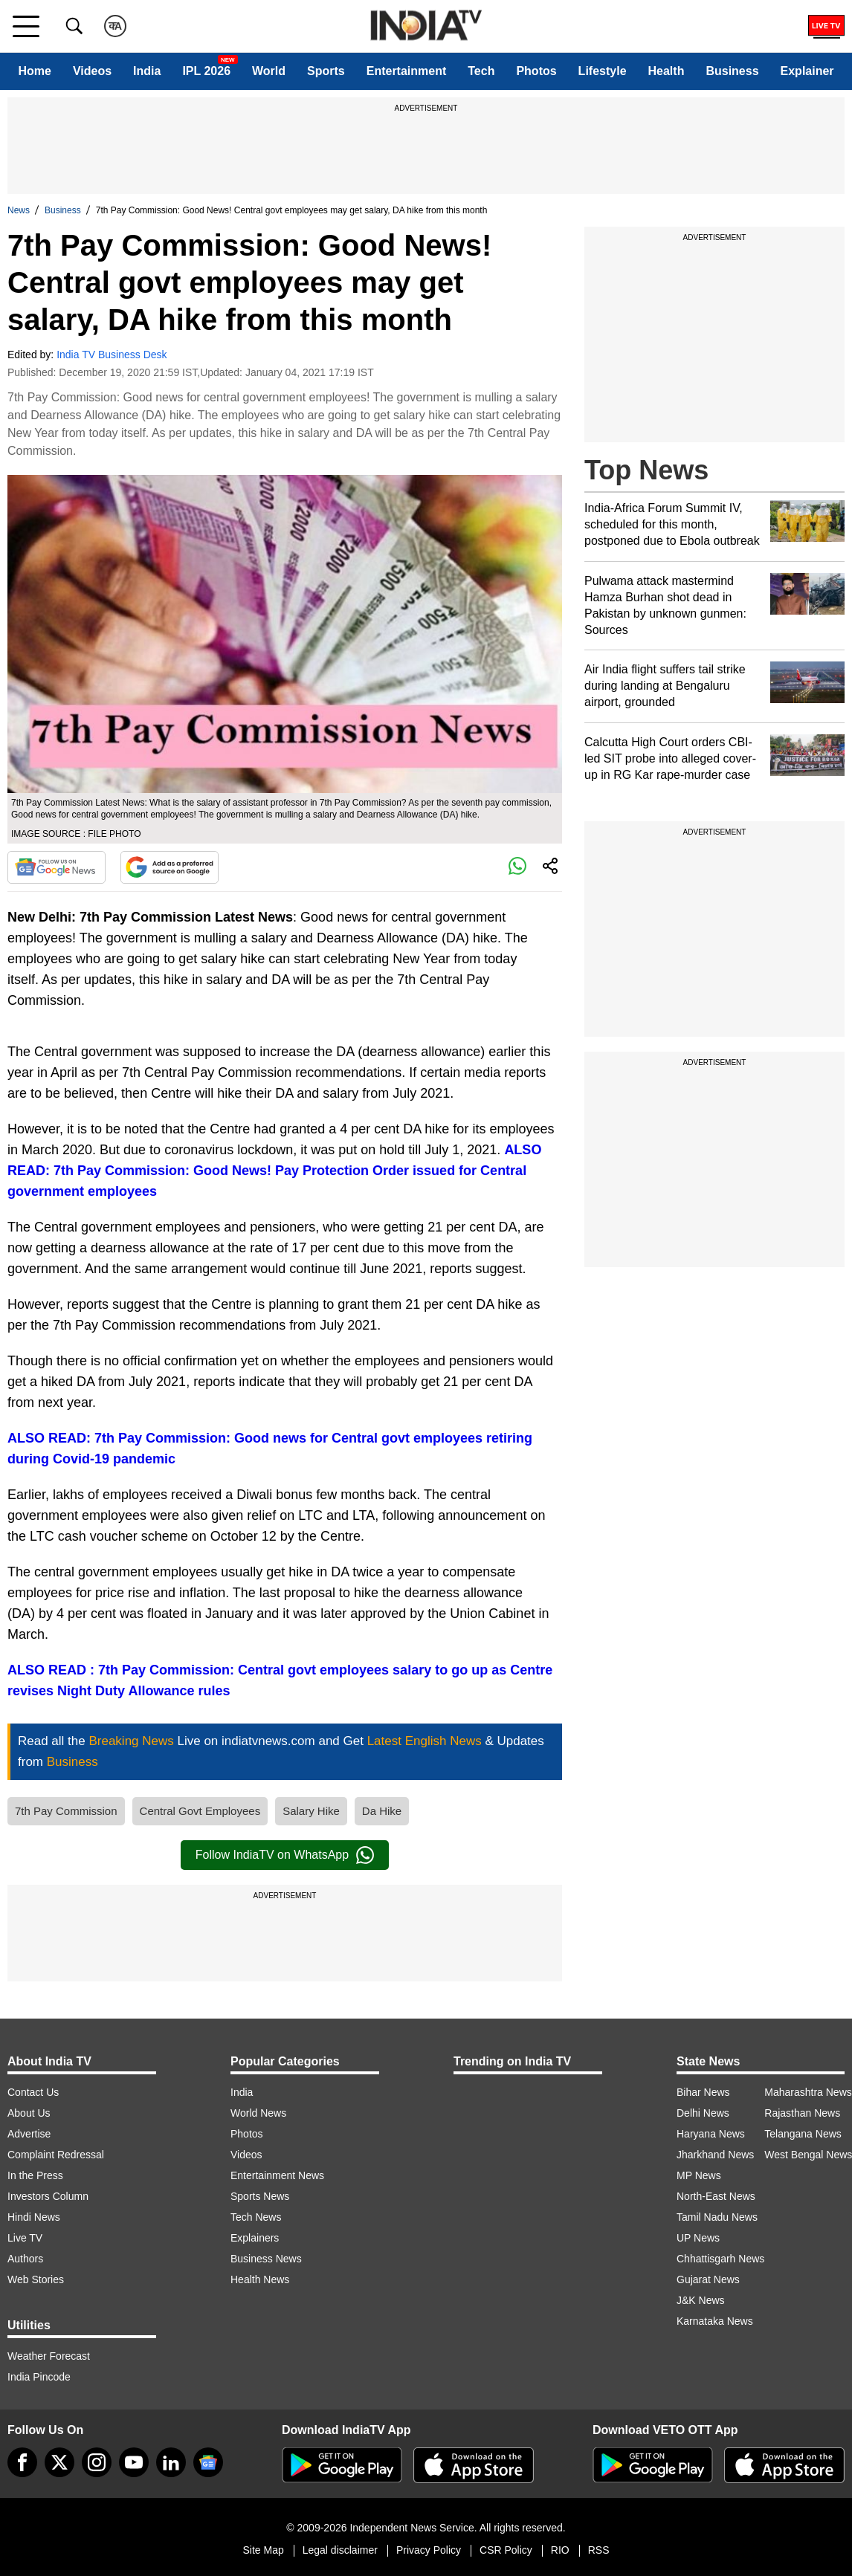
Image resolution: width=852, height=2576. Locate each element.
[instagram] (97, 2462)
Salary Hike (311, 1811)
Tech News (255, 2217)
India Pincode (39, 2377)
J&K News (701, 2300)
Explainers (254, 2238)
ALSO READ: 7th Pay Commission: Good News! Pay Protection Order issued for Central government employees (274, 1170)
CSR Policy (506, 2550)
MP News (699, 2175)
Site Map (262, 2550)
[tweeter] (59, 2462)
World (268, 71)
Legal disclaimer (340, 2550)
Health (666, 71)
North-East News (716, 2196)
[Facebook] (22, 2462)
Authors (25, 2259)
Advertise (29, 2134)
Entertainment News (277, 2175)
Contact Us (33, 2092)
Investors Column (47, 2196)
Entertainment (407, 71)
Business (732, 71)
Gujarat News (708, 2279)
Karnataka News (715, 2321)
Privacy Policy (428, 2550)
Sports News (259, 2196)
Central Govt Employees (200, 1811)
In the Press (35, 2175)
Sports (326, 71)
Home (34, 71)
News (18, 210)
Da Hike (381, 1811)
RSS (599, 2550)
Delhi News (703, 2113)
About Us (29, 2113)
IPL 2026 (206, 71)
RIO (560, 2550)
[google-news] (208, 2462)
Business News (266, 2259)
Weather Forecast (48, 2356)
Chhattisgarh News (720, 2259)
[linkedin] (171, 2462)
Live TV (24, 2238)
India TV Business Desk (112, 354)
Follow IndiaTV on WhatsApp (285, 1855)
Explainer (807, 71)
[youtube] (134, 2462)
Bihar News (703, 2092)
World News (258, 2113)
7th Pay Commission (66, 1811)
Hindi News (33, 2217)
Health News (259, 2279)
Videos (92, 71)
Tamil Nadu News (717, 2217)
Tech (481, 71)
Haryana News (711, 2134)
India (147, 71)
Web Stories (35, 2279)
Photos (536, 71)
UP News (698, 2238)
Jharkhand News (715, 2155)
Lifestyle (602, 71)
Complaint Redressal (55, 2155)
